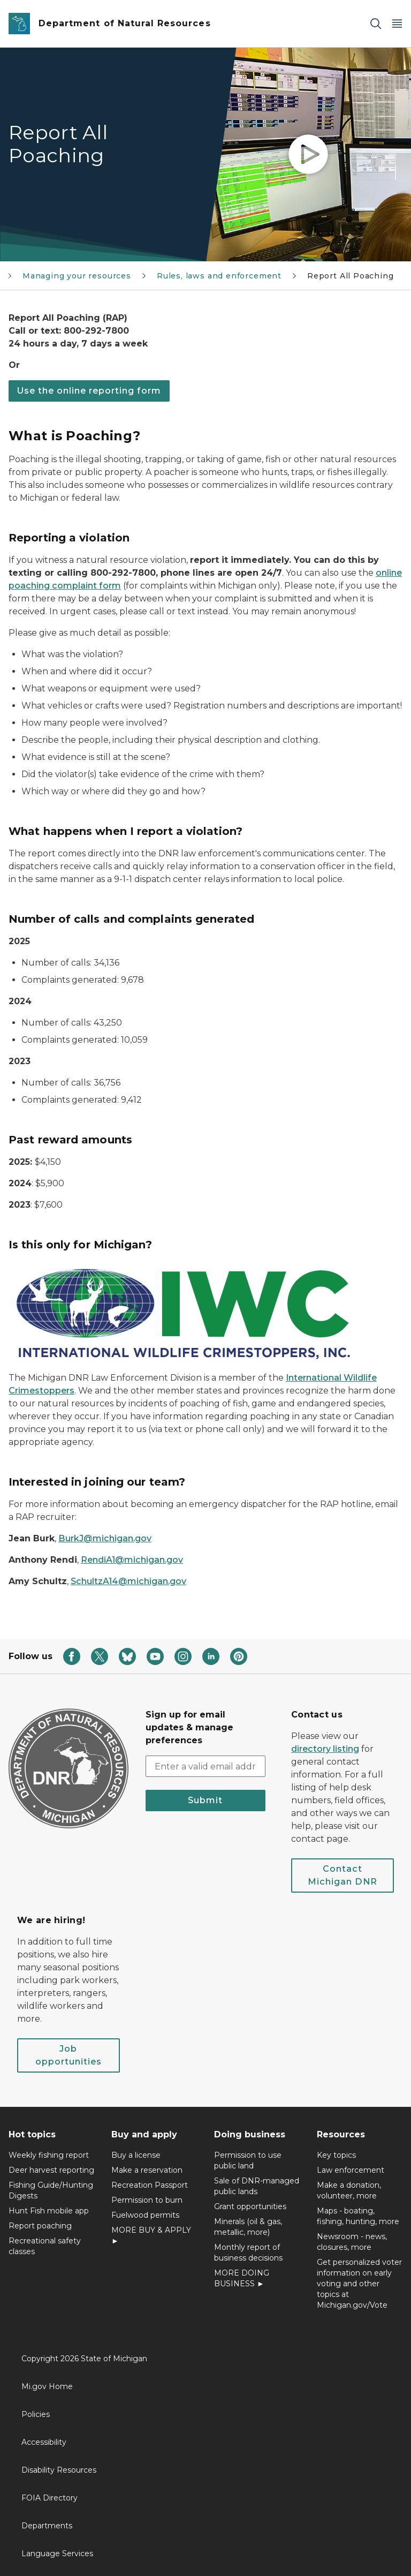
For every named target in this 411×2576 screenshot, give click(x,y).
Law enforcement (350, 2170)
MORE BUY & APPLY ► (151, 2235)
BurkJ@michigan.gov (104, 1538)
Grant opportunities (250, 2206)
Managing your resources (76, 276)
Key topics (336, 2155)
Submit (205, 1800)
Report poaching (40, 2226)
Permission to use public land (247, 2160)
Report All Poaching (350, 276)
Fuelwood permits (145, 2215)
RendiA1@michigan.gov (132, 1560)
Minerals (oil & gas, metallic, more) (248, 2227)
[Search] (375, 24)
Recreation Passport (149, 2185)
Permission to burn (146, 2200)
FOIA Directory (49, 2498)
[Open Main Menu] (397, 24)
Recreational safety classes (45, 2246)
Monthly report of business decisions (248, 2252)
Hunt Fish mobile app (49, 2211)
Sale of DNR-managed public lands (256, 2186)
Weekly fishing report (49, 2155)
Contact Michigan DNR (342, 1875)
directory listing (325, 1749)
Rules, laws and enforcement (219, 276)
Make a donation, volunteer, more (349, 2190)
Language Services (57, 2553)
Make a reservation (146, 2170)
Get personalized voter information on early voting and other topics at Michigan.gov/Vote (359, 2283)
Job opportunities (68, 2055)
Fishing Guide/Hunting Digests (51, 2190)
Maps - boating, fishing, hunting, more (358, 2216)
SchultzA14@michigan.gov (128, 1581)
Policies (35, 2414)
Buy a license (136, 2155)
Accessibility (43, 2442)
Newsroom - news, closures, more (352, 2242)
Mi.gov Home (47, 2386)
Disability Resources (58, 2470)
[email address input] (205, 1766)
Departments (46, 2525)
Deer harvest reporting (51, 2170)
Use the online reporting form (89, 391)
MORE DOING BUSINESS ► (241, 2278)
